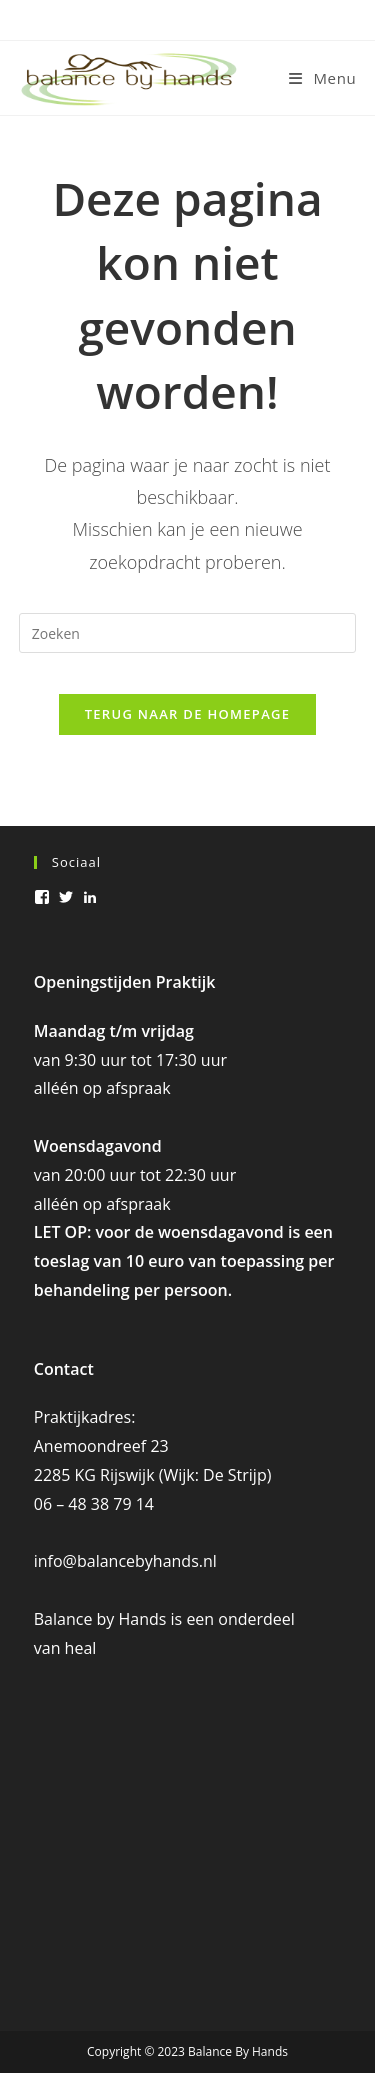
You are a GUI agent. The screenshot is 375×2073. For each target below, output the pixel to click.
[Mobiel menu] (322, 78)
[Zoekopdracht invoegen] (188, 633)
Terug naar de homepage (188, 714)
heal (81, 1648)
